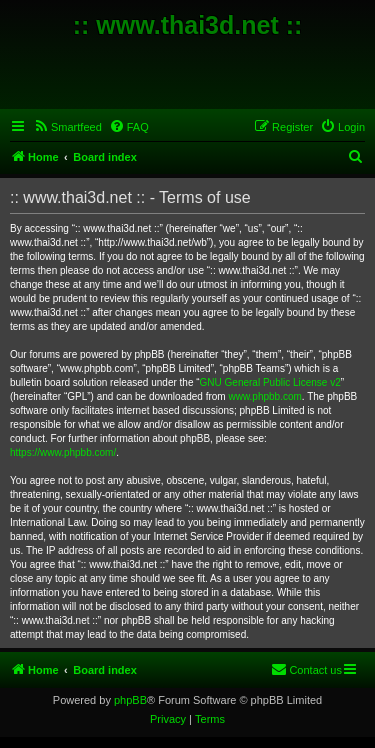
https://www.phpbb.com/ (63, 452)
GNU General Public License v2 (270, 382)
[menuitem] (67, 127)
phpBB (130, 700)
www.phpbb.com (264, 396)
